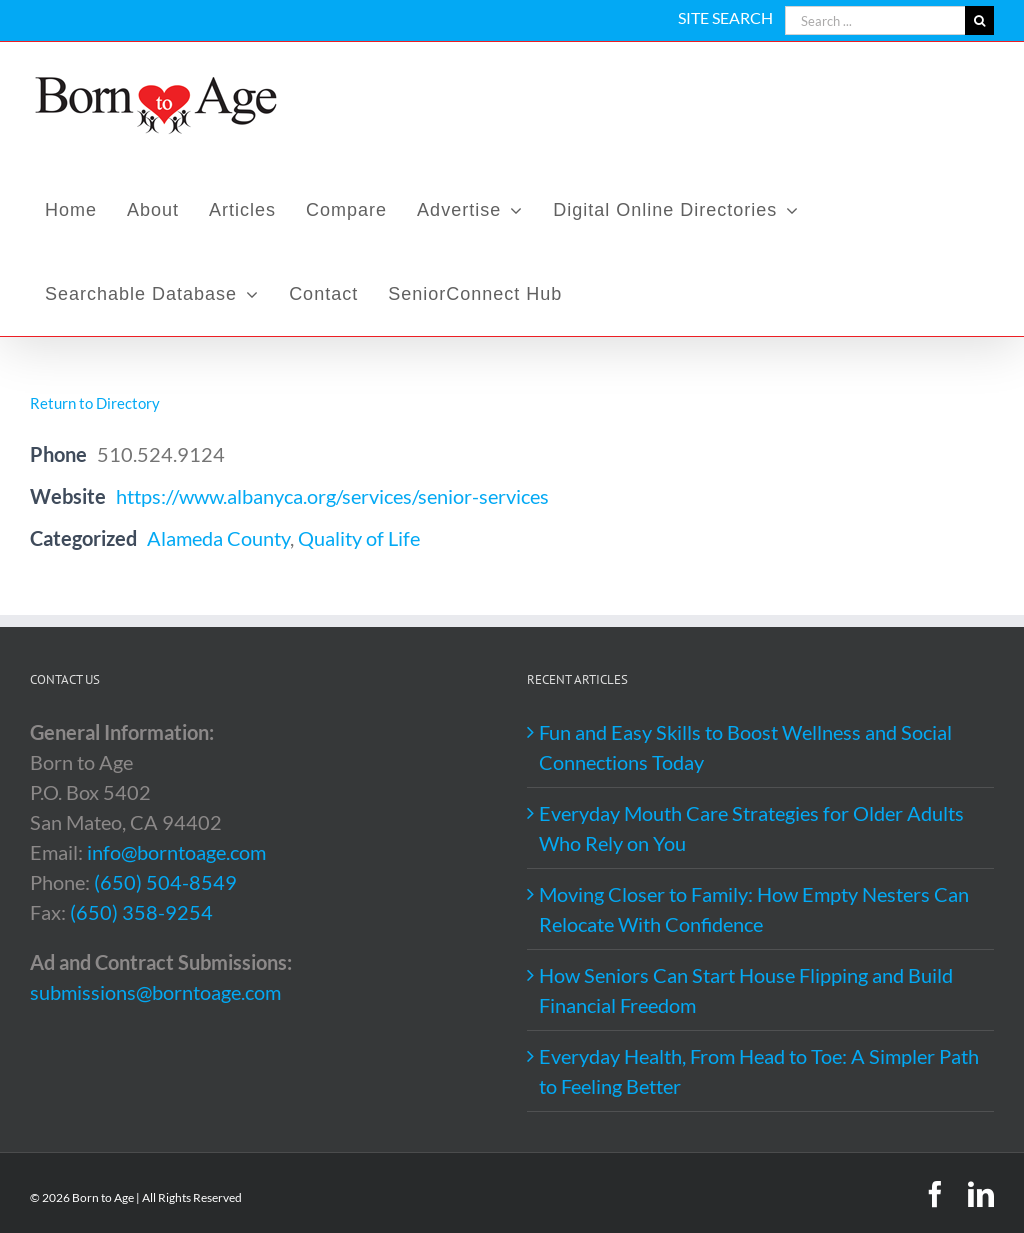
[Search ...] (875, 20)
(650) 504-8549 (165, 882)
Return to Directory (95, 403)
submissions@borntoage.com (155, 992)
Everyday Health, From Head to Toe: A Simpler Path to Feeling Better (759, 1071)
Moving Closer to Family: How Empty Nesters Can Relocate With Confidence (754, 909)
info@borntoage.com (176, 852)
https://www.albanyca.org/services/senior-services (332, 496)
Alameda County (218, 538)
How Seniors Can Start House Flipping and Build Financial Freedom (746, 990)
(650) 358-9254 (141, 912)
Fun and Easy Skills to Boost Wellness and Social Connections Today (745, 747)
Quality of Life (359, 538)
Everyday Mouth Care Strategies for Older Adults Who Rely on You (751, 828)
